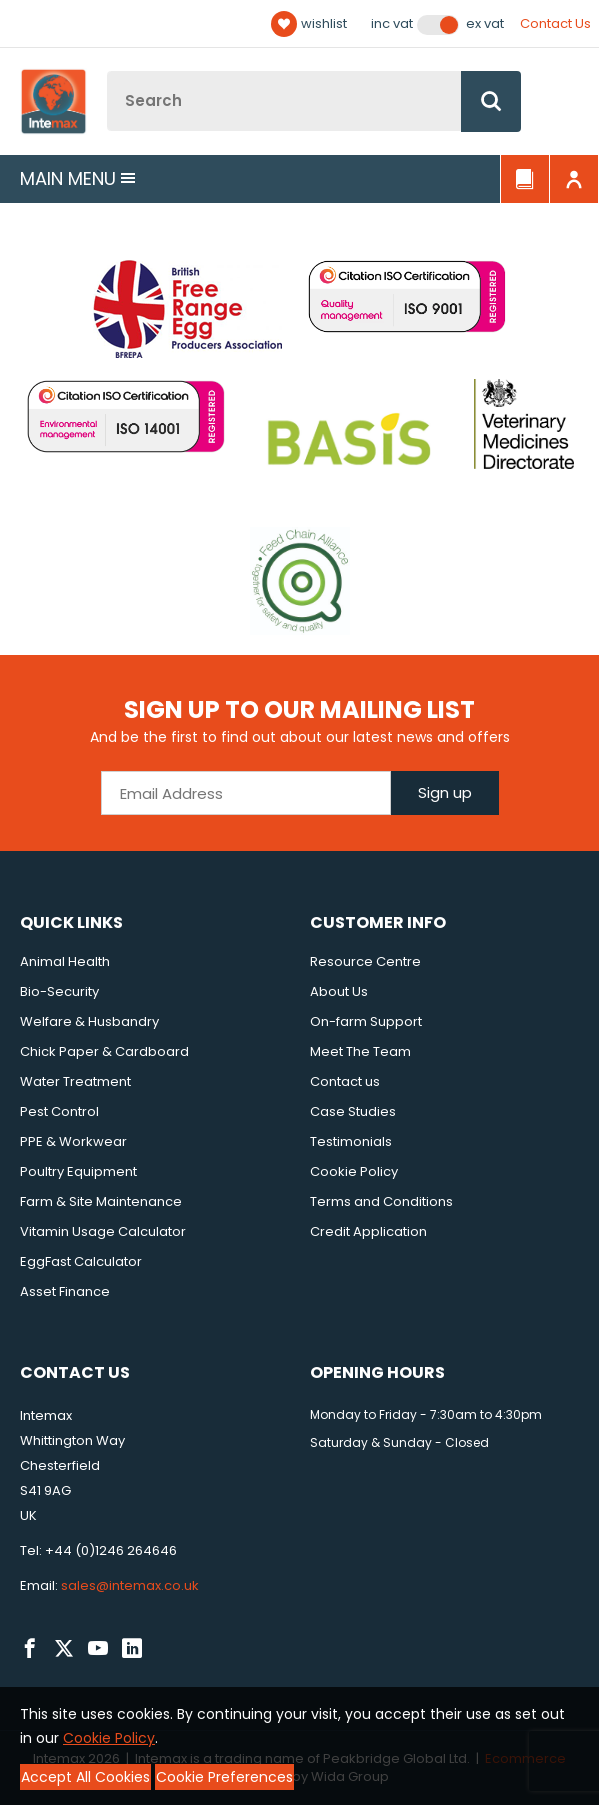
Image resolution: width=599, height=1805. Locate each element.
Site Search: (107, 71)
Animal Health (65, 961)
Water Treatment (75, 1081)
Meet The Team (360, 1051)
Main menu (78, 178)
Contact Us (555, 23)
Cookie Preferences (224, 1777)
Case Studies (353, 1111)
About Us (339, 991)
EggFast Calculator (81, 1261)
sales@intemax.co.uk (130, 1585)
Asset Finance (65, 1291)
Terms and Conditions (381, 1201)
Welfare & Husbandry (89, 1021)
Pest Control (59, 1111)
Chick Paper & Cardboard (104, 1051)
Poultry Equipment (78, 1171)
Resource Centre (365, 961)
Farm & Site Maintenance (101, 1201)
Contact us (345, 1081)
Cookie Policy (354, 1171)
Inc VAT (392, 24)
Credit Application (368, 1231)
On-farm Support (366, 1021)
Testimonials (351, 1141)
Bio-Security (59, 991)
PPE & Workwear (73, 1141)
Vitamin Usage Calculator (103, 1231)
